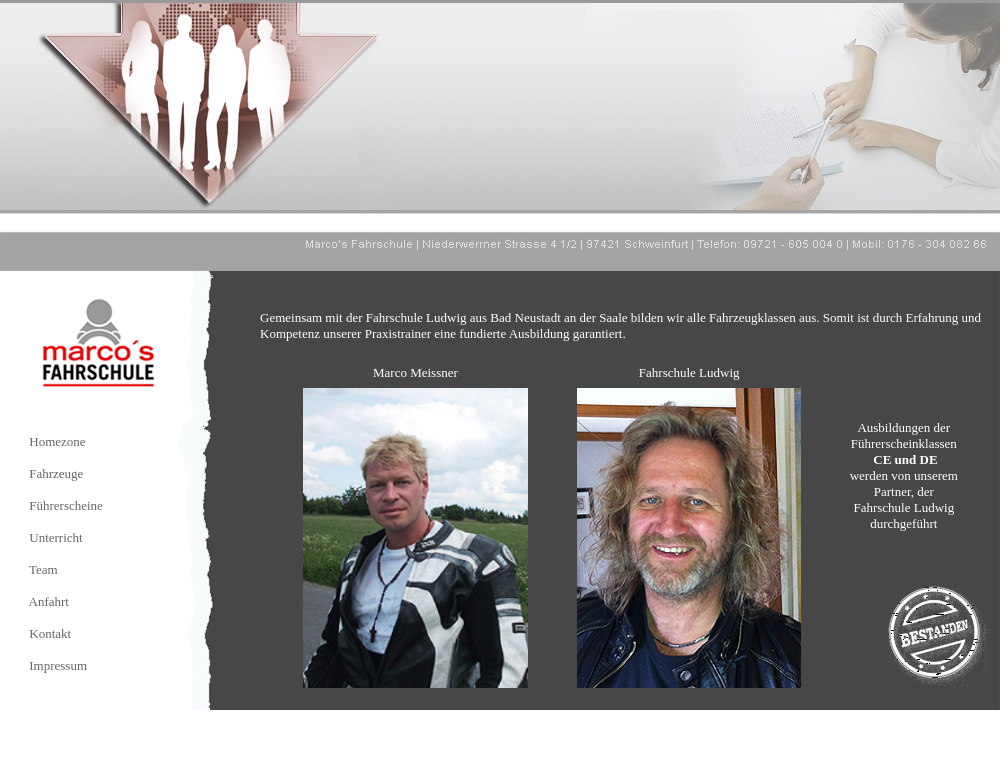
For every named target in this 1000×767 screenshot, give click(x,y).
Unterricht (55, 537)
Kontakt (50, 633)
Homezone (57, 441)
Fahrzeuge (56, 473)
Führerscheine (66, 505)
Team (43, 569)
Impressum (58, 665)
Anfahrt (49, 601)
